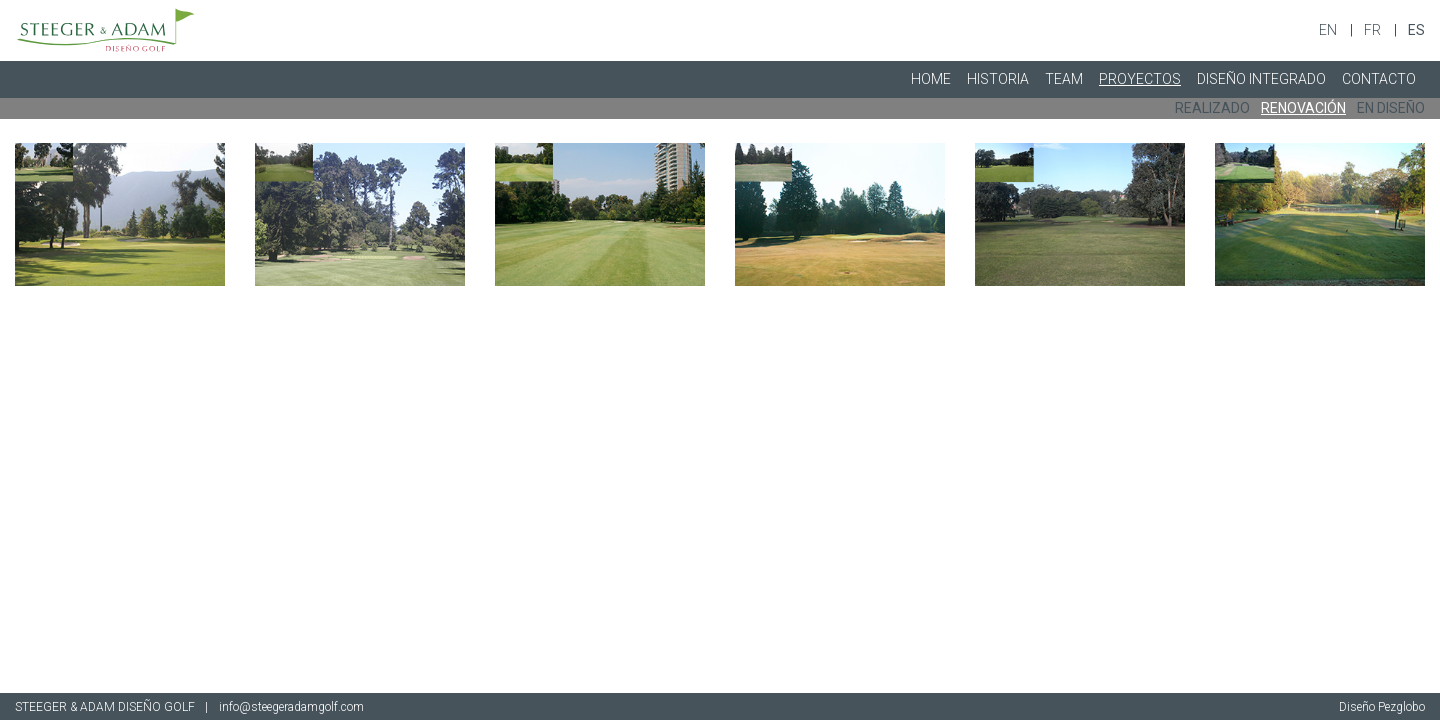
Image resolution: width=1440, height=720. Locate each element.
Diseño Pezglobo (1382, 707)
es (1416, 30)
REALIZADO (1212, 108)
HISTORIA (998, 79)
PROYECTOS (1140, 79)
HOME (931, 79)
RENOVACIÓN (1303, 108)
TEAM (1064, 79)
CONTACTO (1379, 79)
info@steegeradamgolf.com (291, 707)
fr (1374, 30)
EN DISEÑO (1391, 108)
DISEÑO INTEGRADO (1261, 79)
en (1329, 30)
